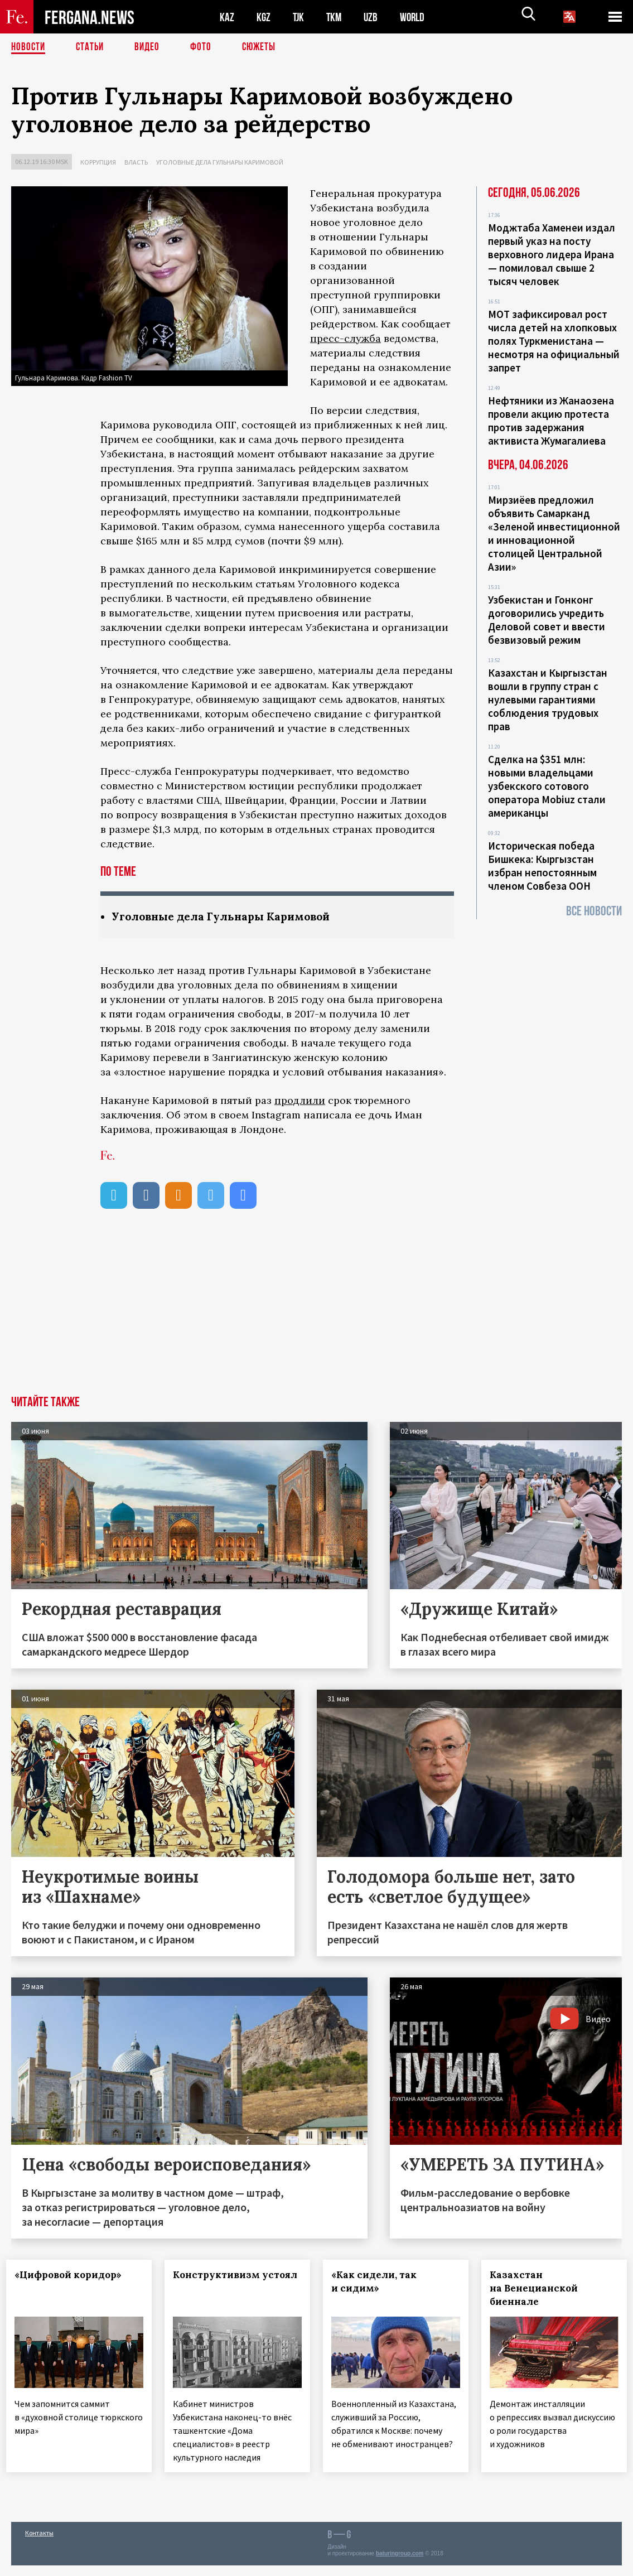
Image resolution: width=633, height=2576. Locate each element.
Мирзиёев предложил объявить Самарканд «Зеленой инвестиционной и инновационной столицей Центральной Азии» (554, 533)
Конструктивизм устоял (221, 2282)
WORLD (416, 17)
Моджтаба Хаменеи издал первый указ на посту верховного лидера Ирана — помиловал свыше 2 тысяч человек (551, 254)
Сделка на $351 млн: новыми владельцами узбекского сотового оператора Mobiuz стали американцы (547, 785)
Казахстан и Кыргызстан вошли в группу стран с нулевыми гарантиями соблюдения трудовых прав (547, 699)
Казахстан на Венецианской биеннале (538, 2288)
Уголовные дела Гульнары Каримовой (219, 162)
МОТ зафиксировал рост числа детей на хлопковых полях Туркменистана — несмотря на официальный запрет (554, 340)
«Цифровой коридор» (73, 2275)
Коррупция (98, 162)
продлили (299, 1100)
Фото (205, 47)
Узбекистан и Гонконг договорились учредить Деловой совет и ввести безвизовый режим (546, 620)
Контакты (39, 2543)
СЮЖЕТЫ (265, 47)
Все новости (594, 911)
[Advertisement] (316, 1312)
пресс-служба (345, 338)
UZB (373, 17)
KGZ (264, 17)
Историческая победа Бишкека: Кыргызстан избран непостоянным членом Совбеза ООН (542, 866)
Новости (29, 47)
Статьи (92, 47)
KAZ (227, 17)
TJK (299, 17)
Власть (136, 162)
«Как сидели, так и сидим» (379, 2282)
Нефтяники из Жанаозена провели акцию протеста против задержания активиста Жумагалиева (551, 420)
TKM (336, 17)
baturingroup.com (400, 2564)
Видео (151, 47)
